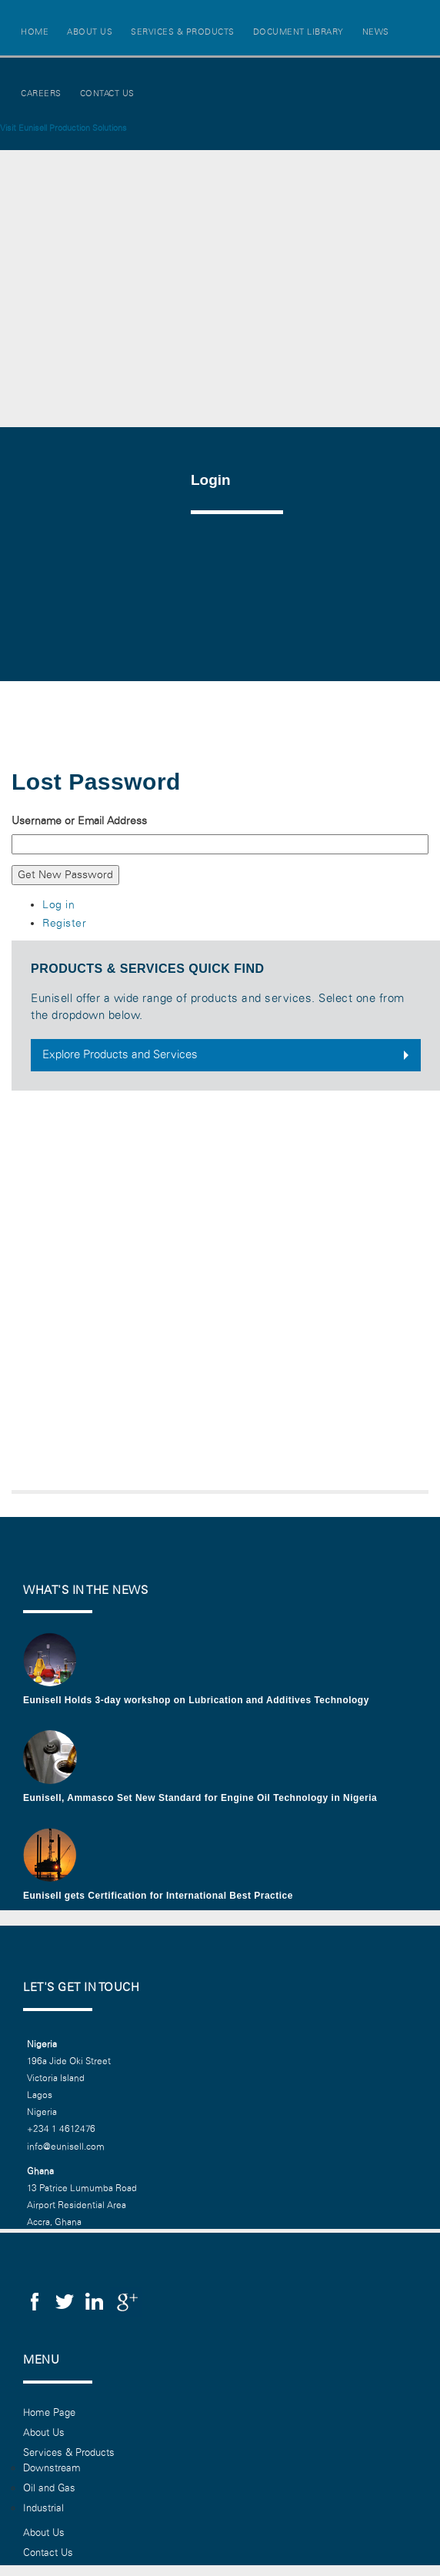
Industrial (43, 2508)
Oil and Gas (49, 2488)
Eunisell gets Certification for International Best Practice (158, 1895)
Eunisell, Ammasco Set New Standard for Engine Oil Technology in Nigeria (200, 1798)
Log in (58, 904)
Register (64, 923)
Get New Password (65, 874)
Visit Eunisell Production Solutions (63, 128)
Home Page (49, 2413)
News (375, 32)
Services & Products (183, 32)
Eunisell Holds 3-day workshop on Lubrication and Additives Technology (196, 1700)
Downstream (52, 2468)
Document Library (298, 32)
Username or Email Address (79, 820)
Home (34, 32)
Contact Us (107, 94)
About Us (89, 32)
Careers (41, 94)
